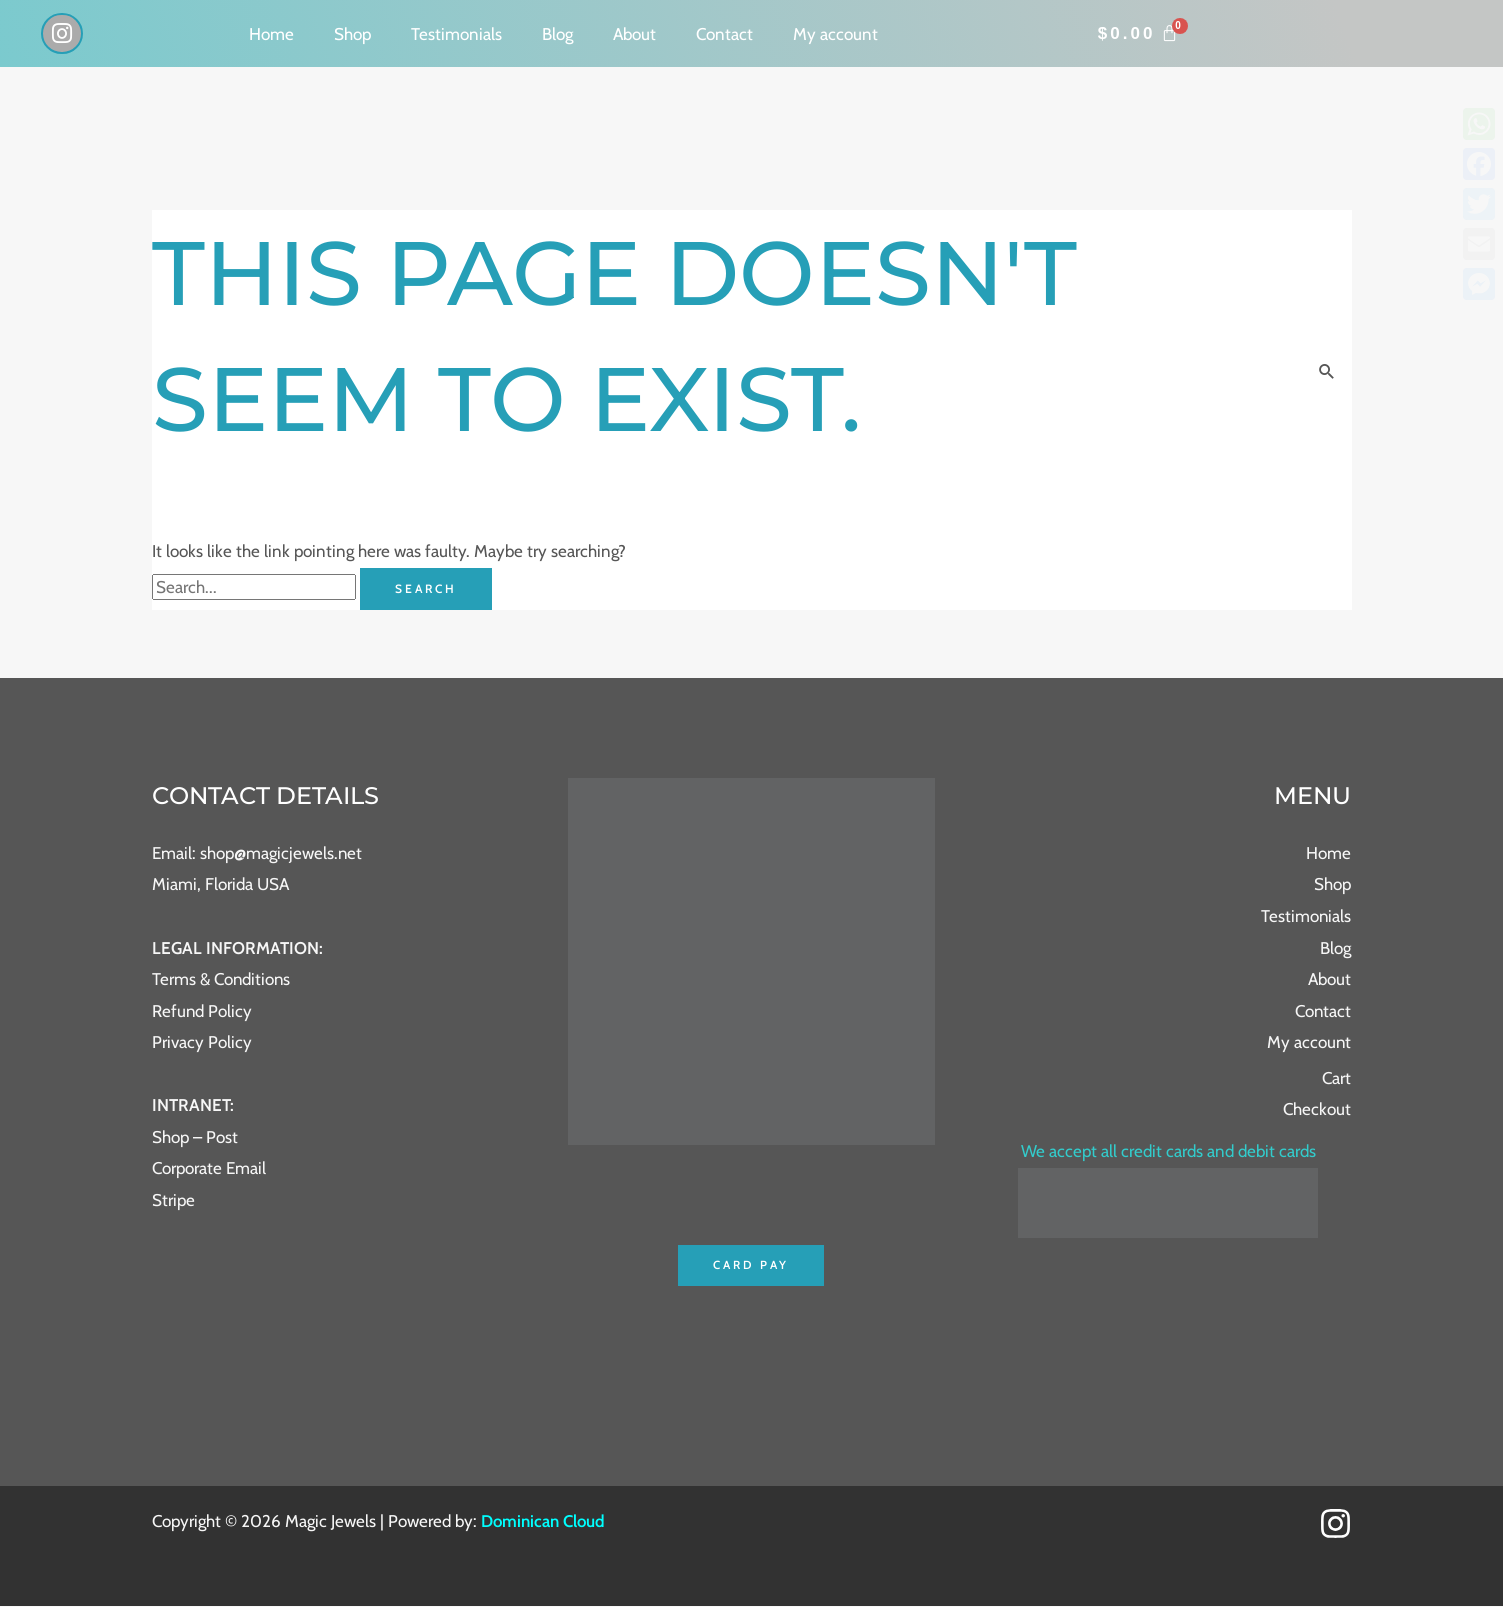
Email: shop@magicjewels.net (257, 853)
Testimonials (456, 34)
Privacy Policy (202, 1042)
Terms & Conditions (222, 979)
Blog (557, 34)
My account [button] (835, 34)
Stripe (173, 1200)
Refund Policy (202, 1011)
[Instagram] (1335, 1523)
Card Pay (751, 1265)
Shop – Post (195, 1137)
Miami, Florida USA (220, 885)
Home (271, 34)
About (634, 34)
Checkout (1317, 1110)
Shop (352, 34)
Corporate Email (209, 1169)
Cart (1336, 1078)
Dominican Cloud (542, 1522)
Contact (724, 34)
